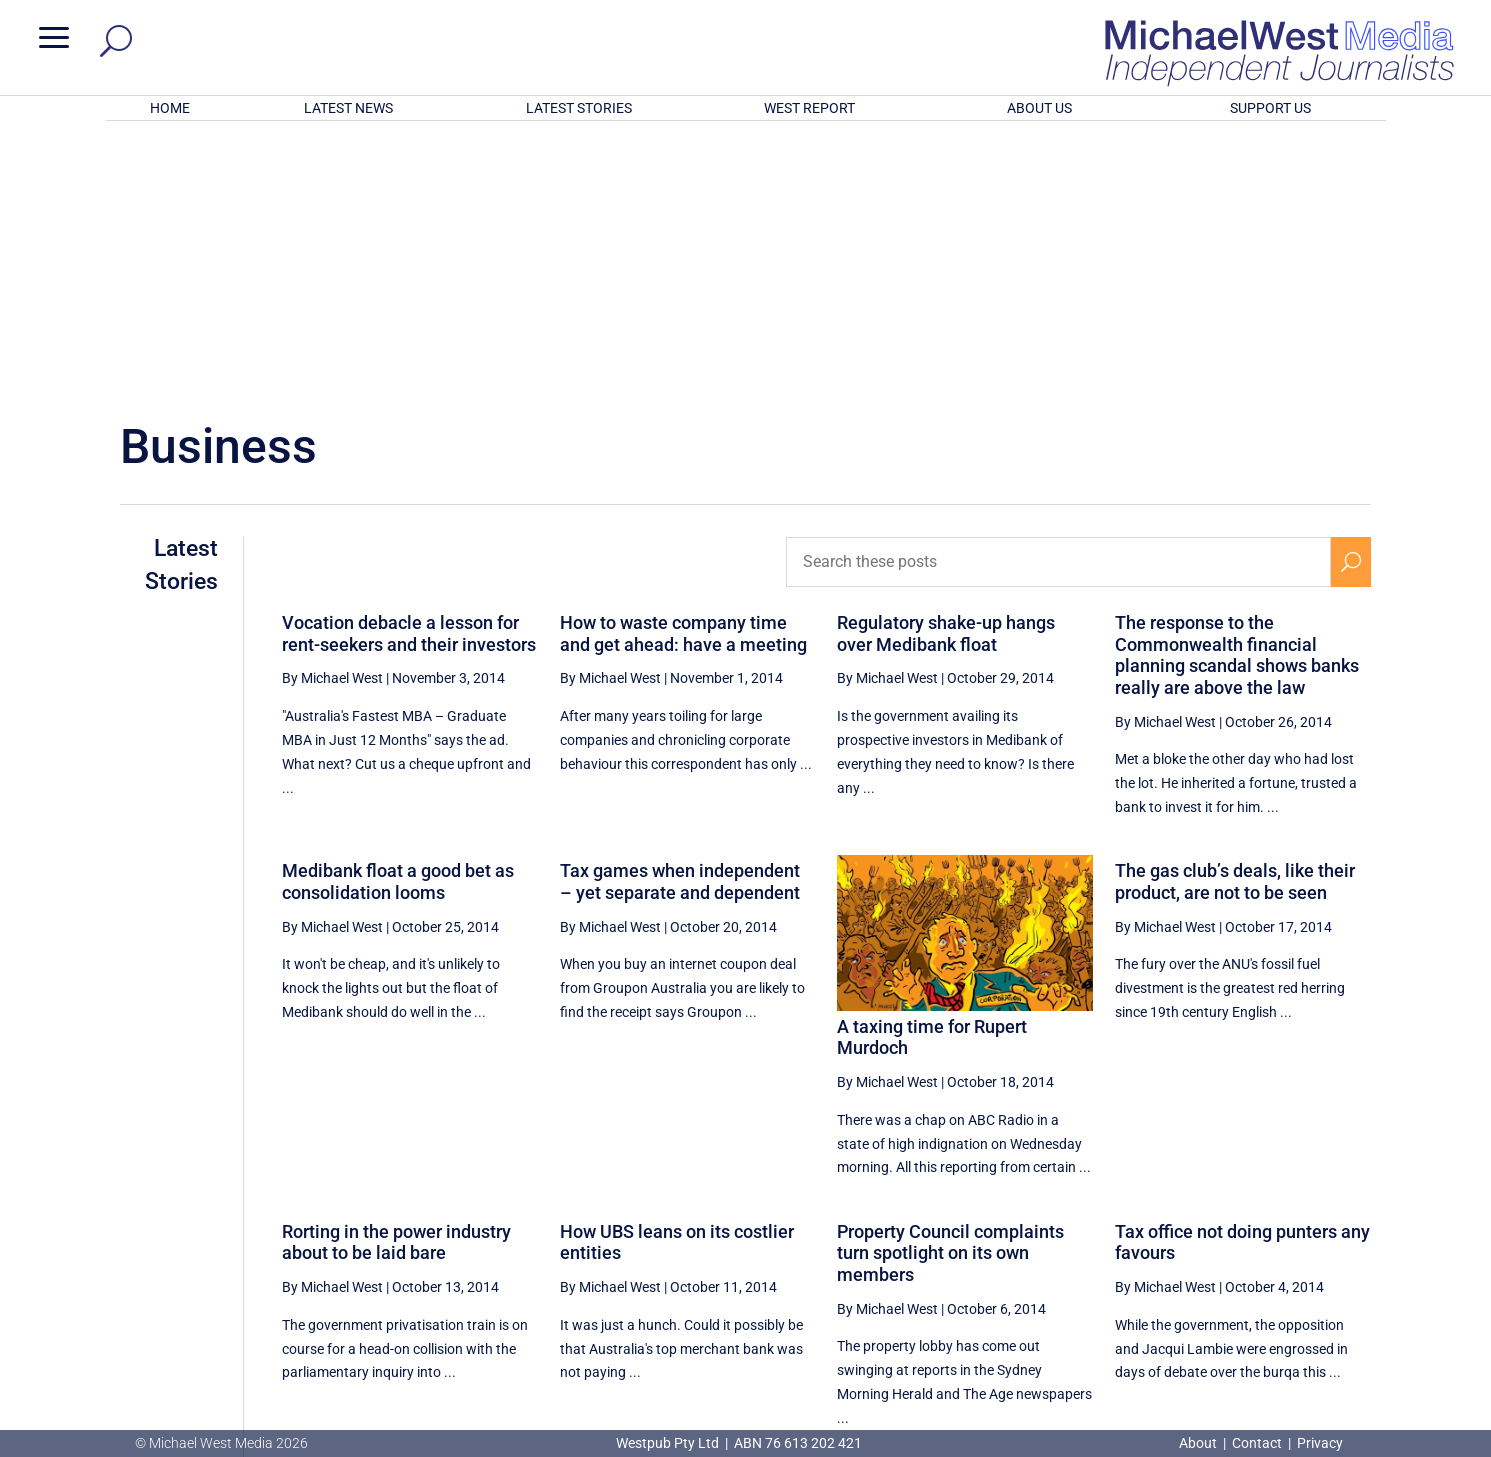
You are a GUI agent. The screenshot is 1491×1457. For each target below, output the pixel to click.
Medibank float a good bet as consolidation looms (398, 619)
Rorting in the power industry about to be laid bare (396, 980)
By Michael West (332, 416)
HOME (170, 108)
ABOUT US (1039, 108)
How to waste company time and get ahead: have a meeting (683, 371)
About (1199, 1443)
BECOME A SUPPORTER (1386, 1319)
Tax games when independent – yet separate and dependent (680, 619)
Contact (1257, 1443)
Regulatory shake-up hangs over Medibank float (946, 371)
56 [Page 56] (1254, 1244)
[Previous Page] (1055, 1243)
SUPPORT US (1270, 108)
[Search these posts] (1058, 300)
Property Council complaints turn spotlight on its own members (950, 991)
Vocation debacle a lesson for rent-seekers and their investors (409, 371)
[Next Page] (1350, 1243)
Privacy (1320, 1443)
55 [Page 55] (1203, 1244)
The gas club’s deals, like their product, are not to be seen (1235, 619)
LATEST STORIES (579, 108)
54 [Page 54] (1152, 1244)
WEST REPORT (809, 108)
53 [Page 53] (1102, 1244)
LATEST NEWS (348, 108)
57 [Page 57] (1304, 1244)
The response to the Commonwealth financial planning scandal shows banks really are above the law (1237, 393)
